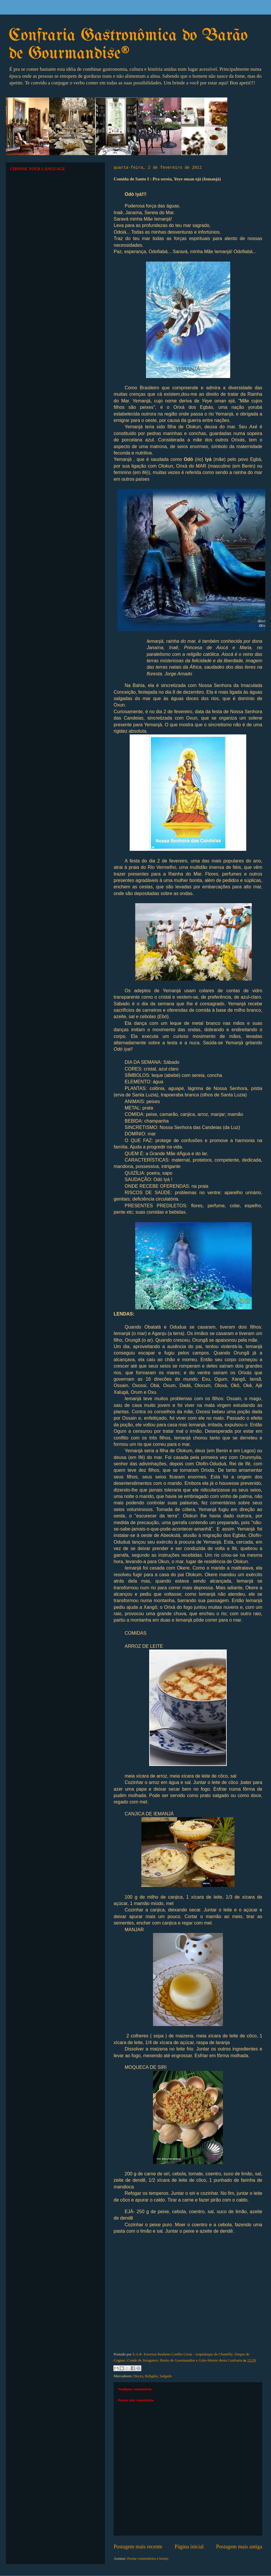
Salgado (166, 2376)
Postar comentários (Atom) (147, 2558)
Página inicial (189, 2547)
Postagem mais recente (138, 2547)
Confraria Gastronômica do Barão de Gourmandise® (128, 45)
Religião (151, 2376)
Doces (138, 2376)
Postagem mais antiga (239, 2547)
